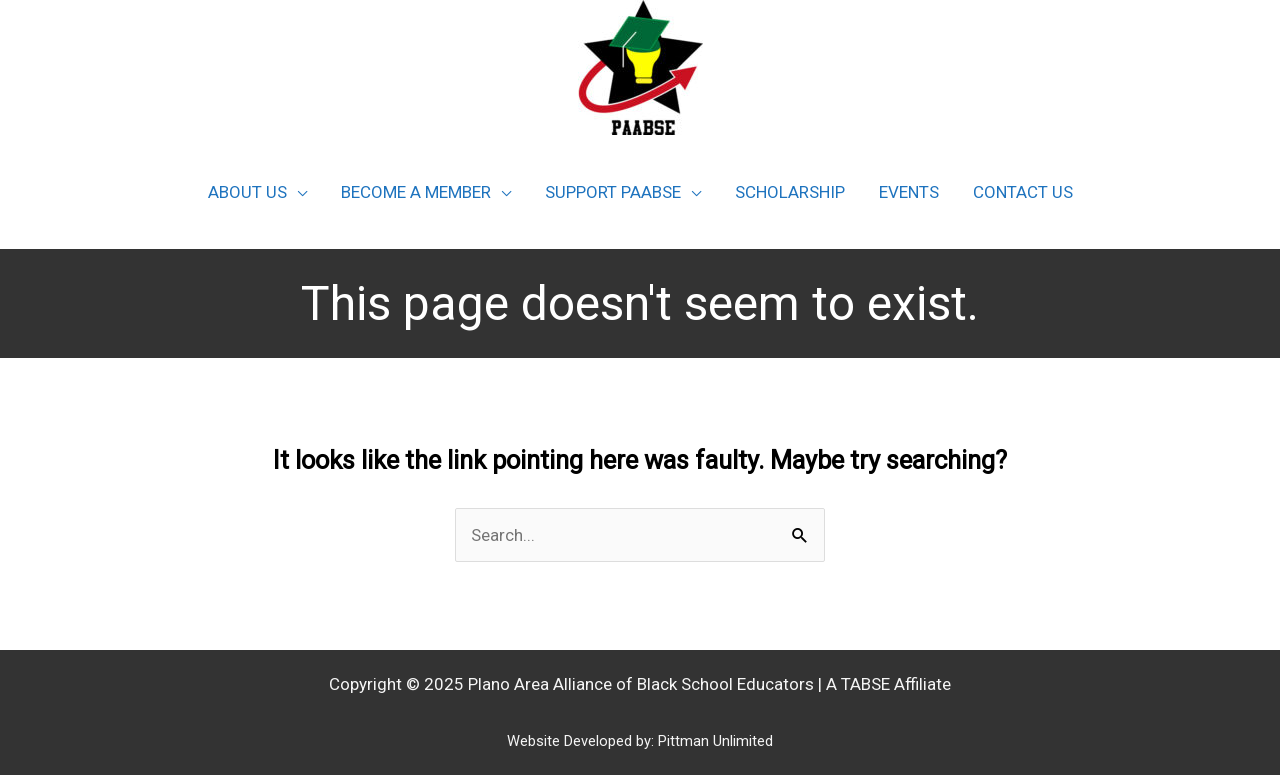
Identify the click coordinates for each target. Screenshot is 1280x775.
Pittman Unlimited (715, 741)
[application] (297, 192)
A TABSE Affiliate (888, 684)
